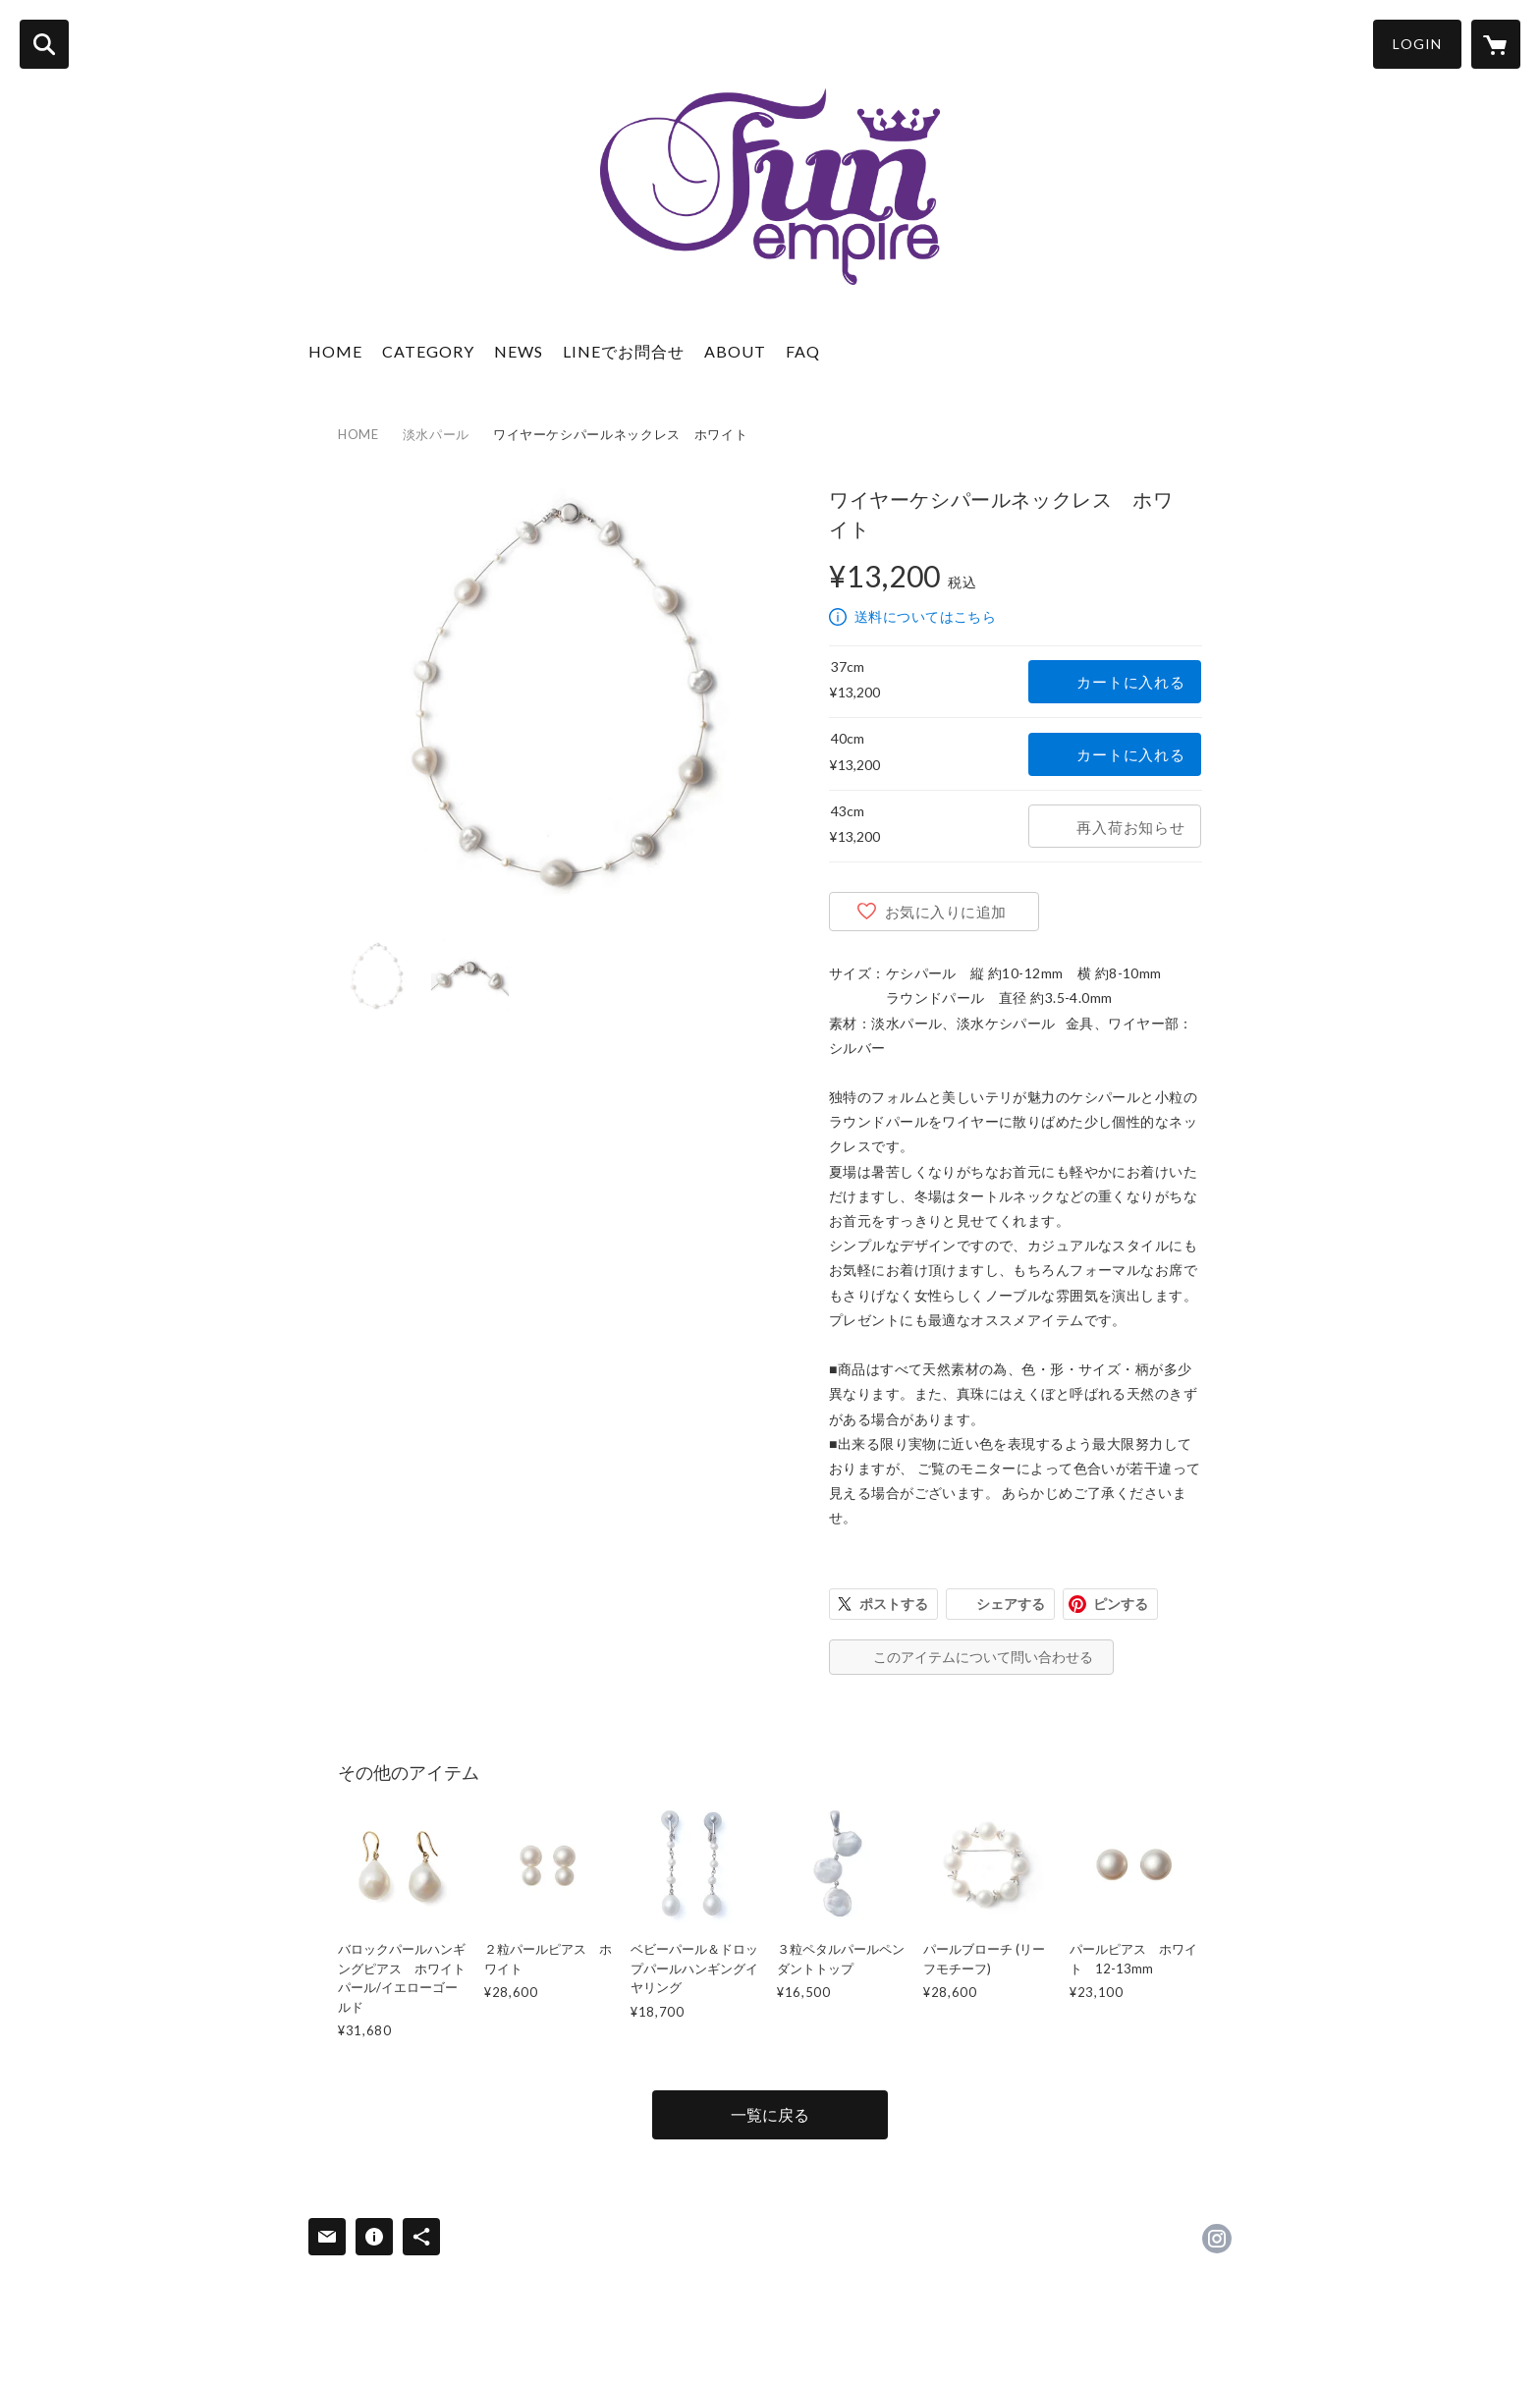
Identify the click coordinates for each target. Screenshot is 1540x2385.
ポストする (893, 1603)
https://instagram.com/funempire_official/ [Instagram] (1217, 2238)
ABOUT (735, 351)
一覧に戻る (770, 2114)
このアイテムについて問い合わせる (983, 1656)
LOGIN (1417, 43)
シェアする (1010, 1603)
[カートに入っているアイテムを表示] (1495, 44)
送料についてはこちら (925, 616)
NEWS (518, 351)
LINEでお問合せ (624, 351)
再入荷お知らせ (1130, 827)
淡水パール (436, 434)
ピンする (1120, 1603)
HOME (335, 351)
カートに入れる (1130, 682)
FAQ (803, 351)
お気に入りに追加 (946, 911)
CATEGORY (428, 351)
